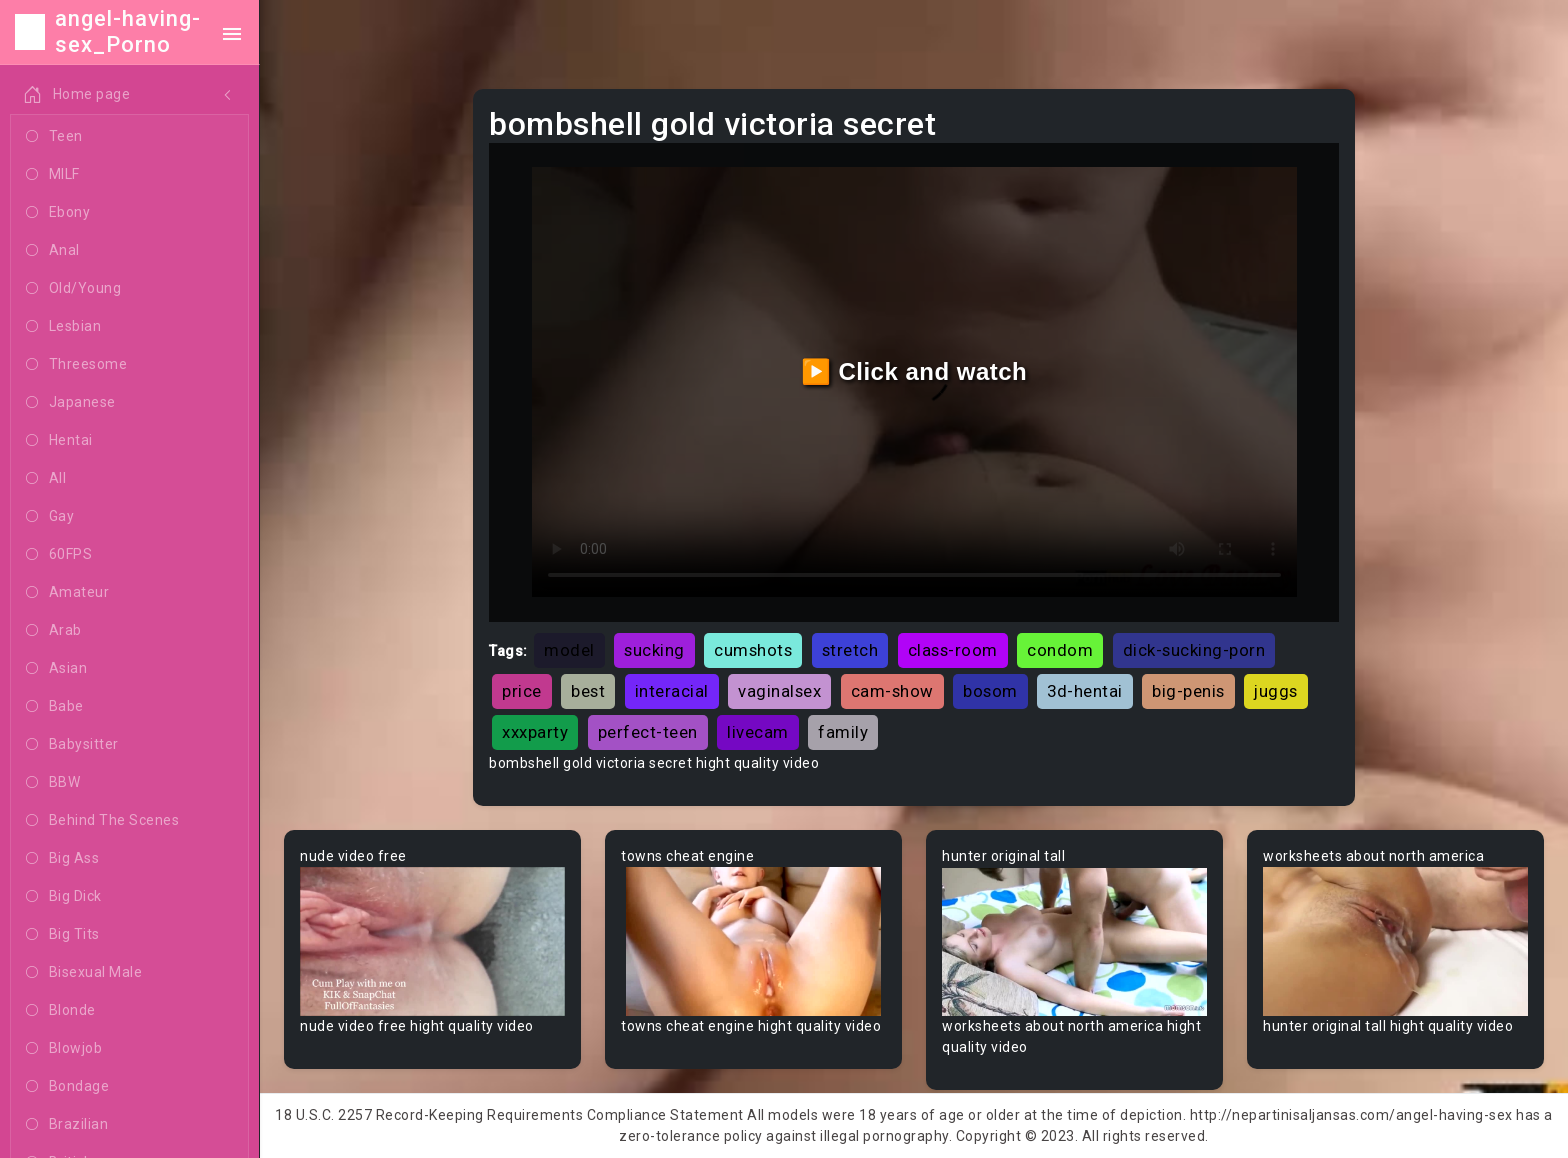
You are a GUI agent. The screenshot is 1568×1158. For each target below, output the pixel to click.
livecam (758, 732)
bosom (990, 691)
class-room (953, 650)
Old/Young (73, 289)
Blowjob (64, 1049)
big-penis (1188, 691)
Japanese (71, 403)
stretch (850, 650)
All (46, 479)
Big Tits (63, 935)
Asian (56, 669)
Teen (54, 137)
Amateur (67, 593)
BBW (53, 783)
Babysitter (72, 745)
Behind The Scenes (102, 821)
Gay (50, 517)
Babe (55, 707)
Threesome (76, 365)
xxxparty (535, 732)
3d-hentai (1085, 691)
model (569, 650)
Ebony (58, 213)
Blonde (61, 1011)
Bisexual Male (84, 973)
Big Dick (64, 897)
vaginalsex (779, 691)
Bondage (67, 1087)
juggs (1276, 691)
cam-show (892, 691)
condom (1060, 650)
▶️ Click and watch (914, 371)
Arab (54, 631)
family (843, 732)
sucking (654, 650)
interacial (672, 691)
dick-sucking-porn (1194, 650)
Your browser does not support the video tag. (432, 941)
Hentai (59, 441)
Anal (53, 251)
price (522, 691)
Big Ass (62, 859)
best (588, 691)
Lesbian (63, 327)
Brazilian (67, 1125)
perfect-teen (648, 732)
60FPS (59, 555)
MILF (53, 175)
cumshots (753, 650)
